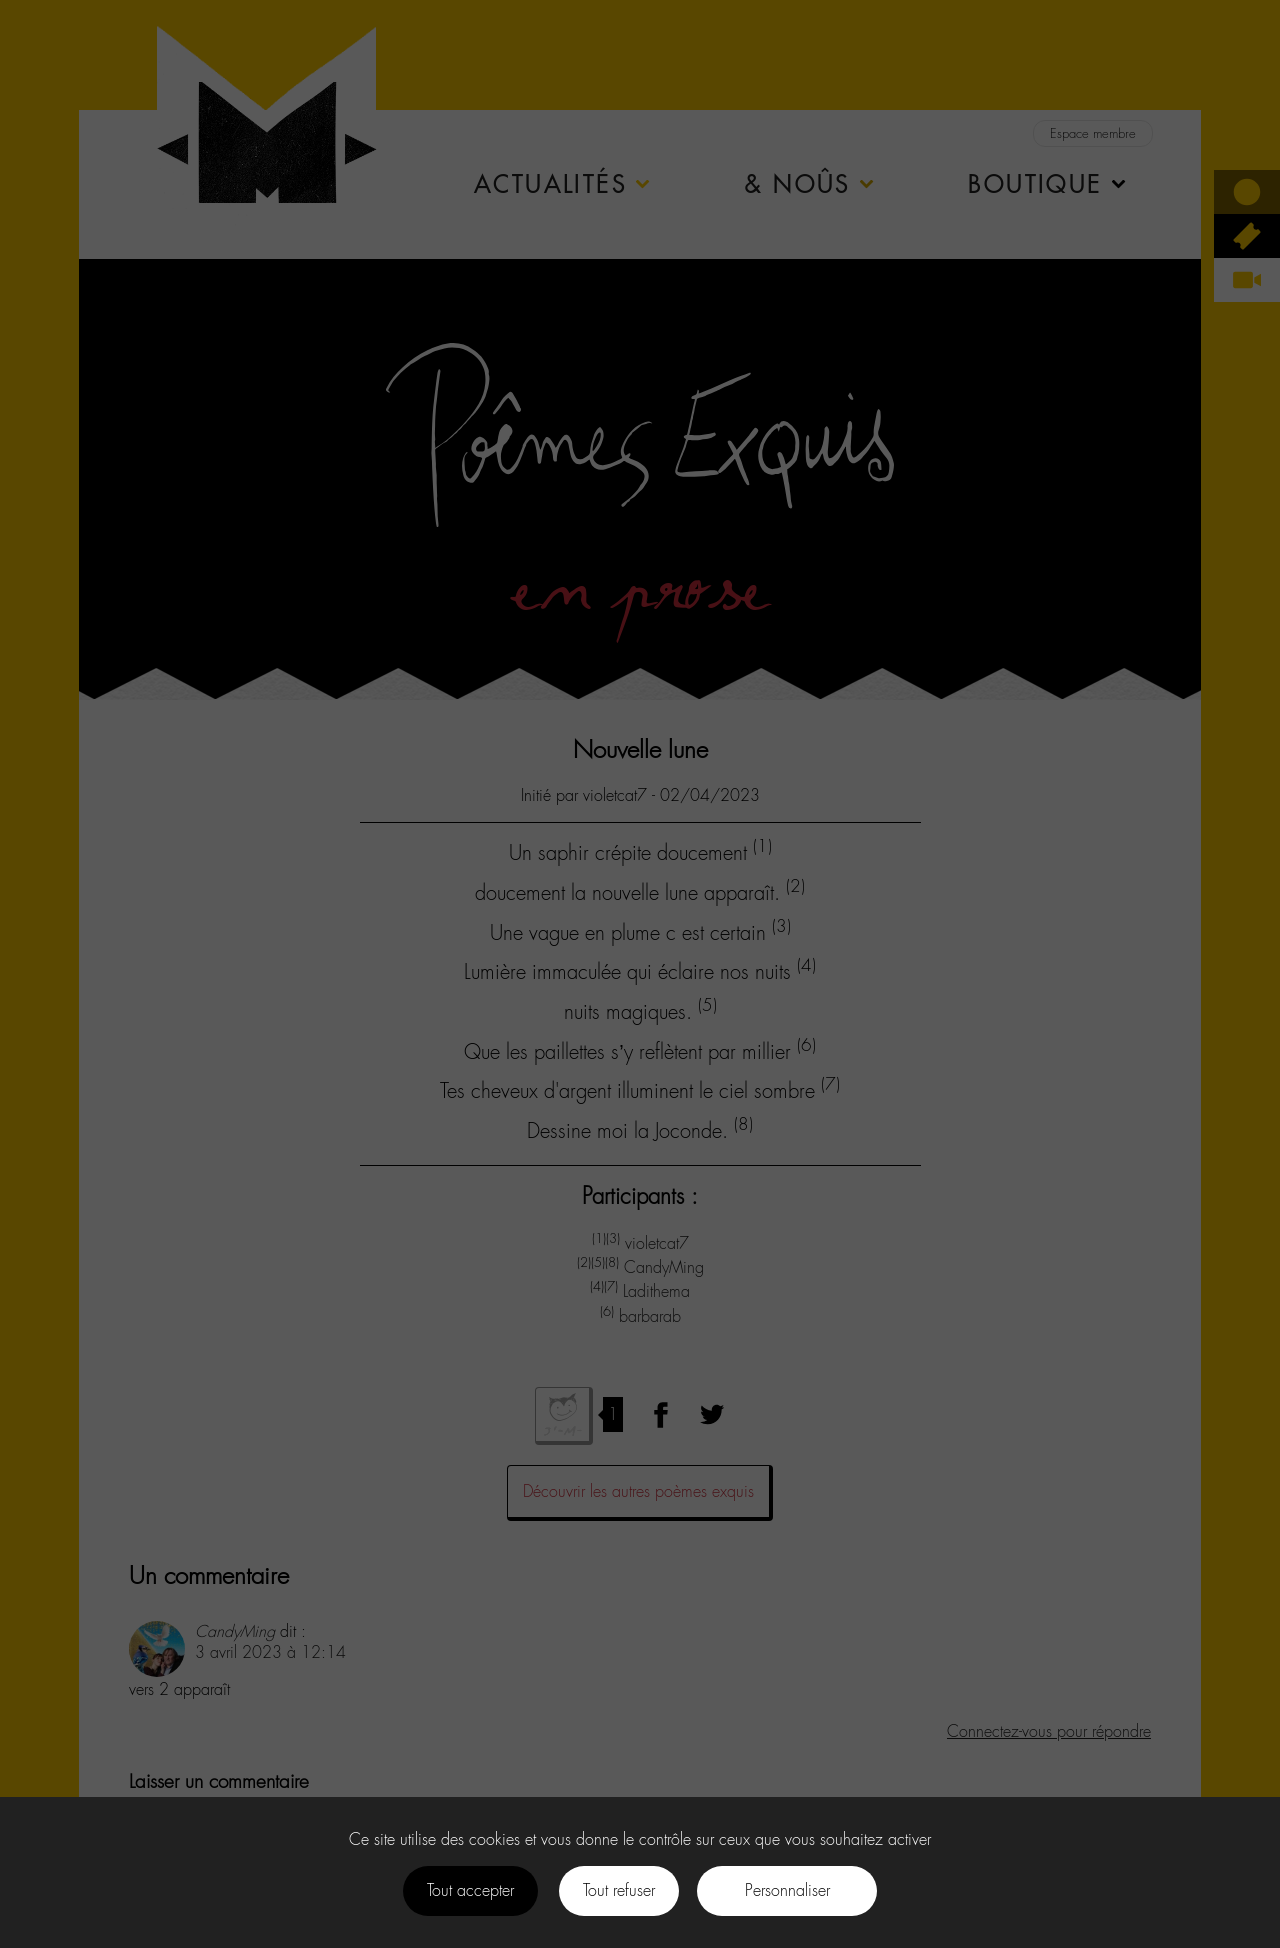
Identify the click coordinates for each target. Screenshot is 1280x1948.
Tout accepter (470, 1890)
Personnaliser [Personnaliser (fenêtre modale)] (787, 1890)
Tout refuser (619, 1890)
